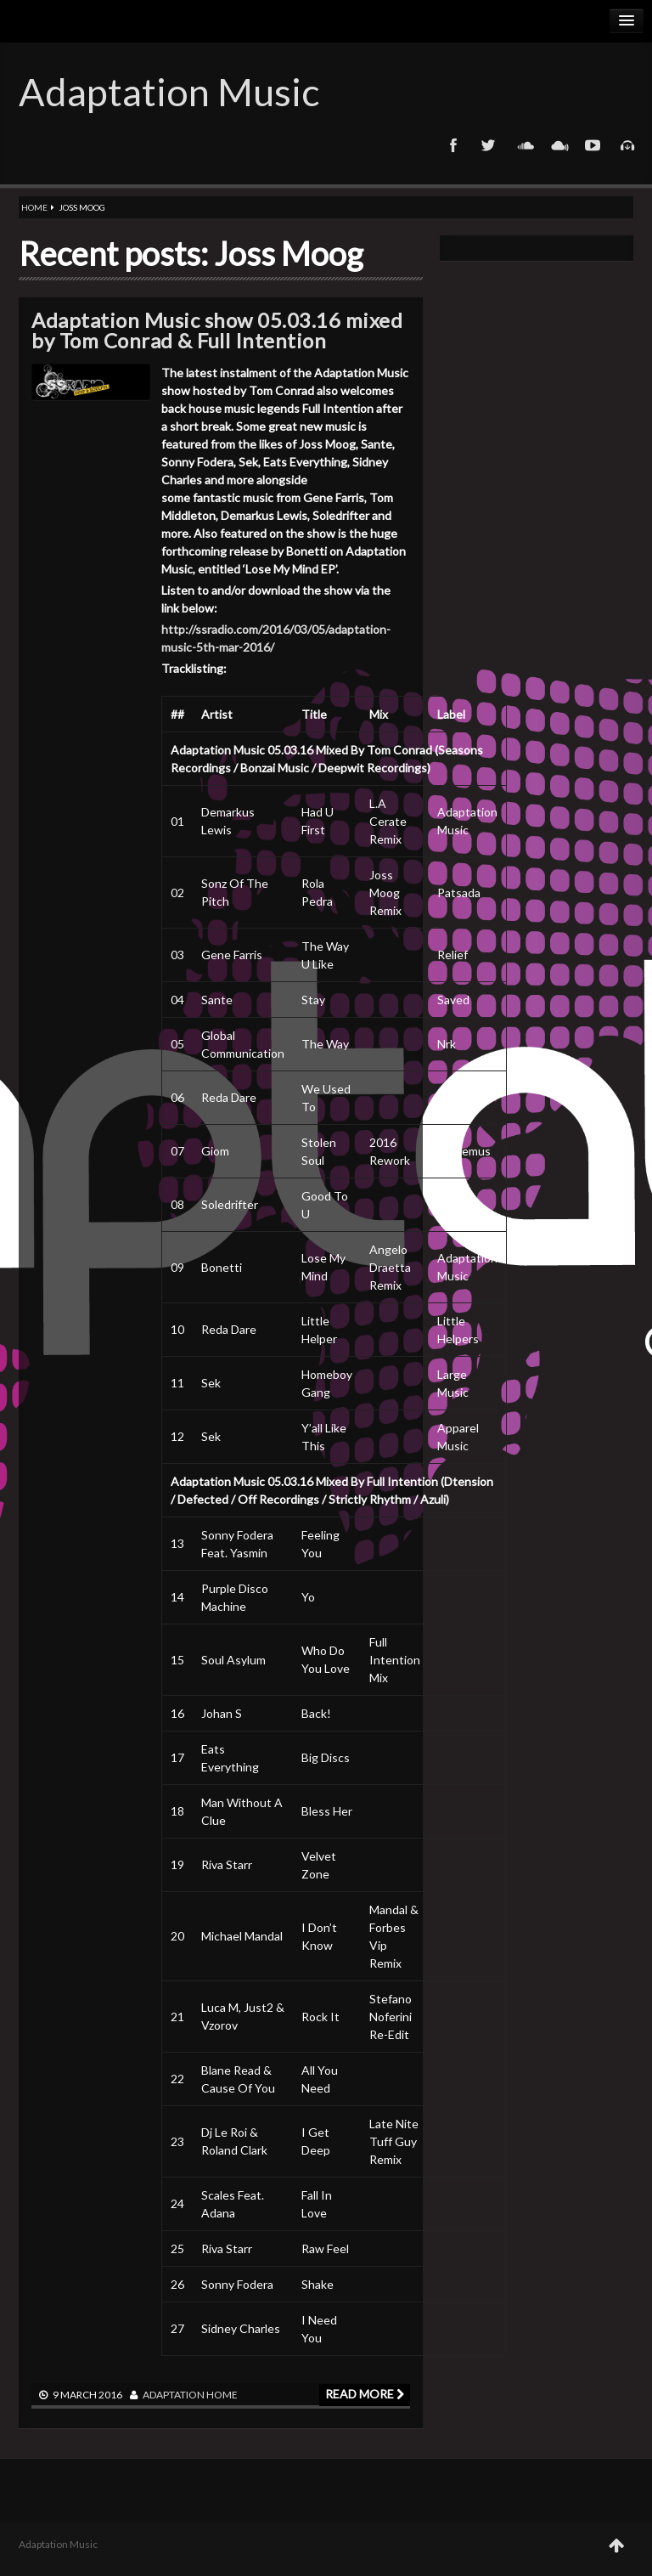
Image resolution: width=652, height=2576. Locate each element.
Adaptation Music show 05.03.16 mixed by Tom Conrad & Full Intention (216, 330)
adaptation (174, 2394)
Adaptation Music (169, 92)
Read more (364, 2394)
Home (34, 207)
